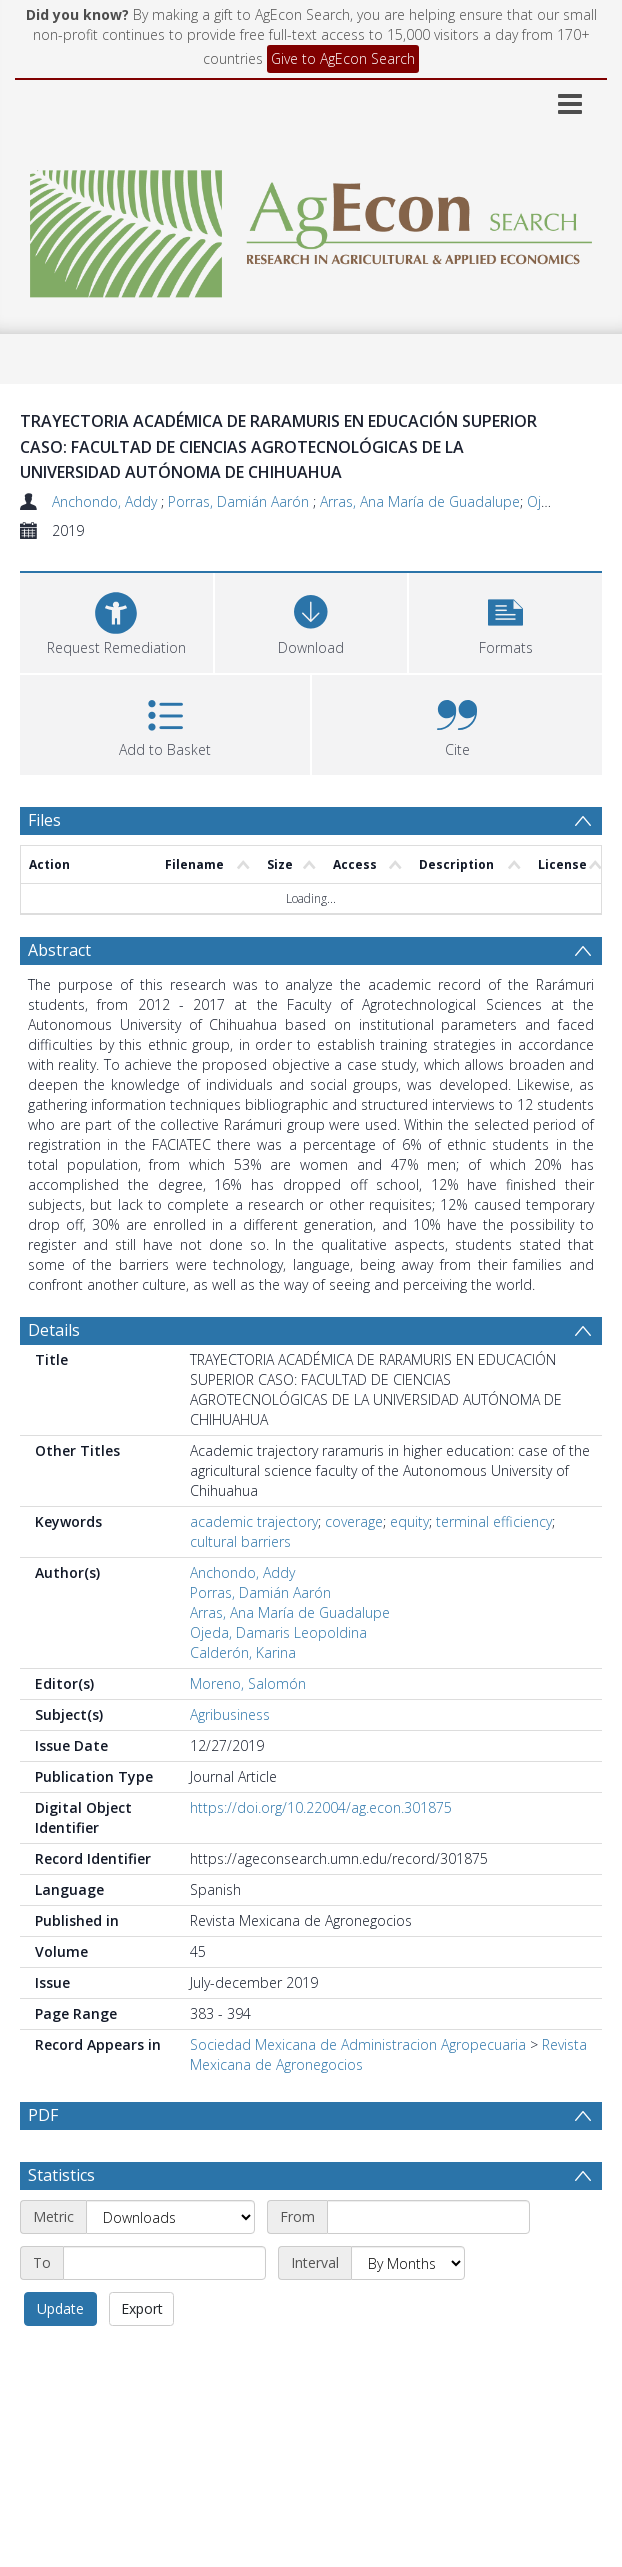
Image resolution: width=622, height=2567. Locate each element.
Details (54, 1330)
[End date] (164, 2263)
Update (60, 2308)
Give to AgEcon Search (343, 58)
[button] (505, 620)
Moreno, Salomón (248, 1683)
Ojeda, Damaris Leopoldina (278, 1632)
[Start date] (428, 2217)
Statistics (61, 2175)
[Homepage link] (311, 228)
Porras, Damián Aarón (240, 501)
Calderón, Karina (243, 1652)
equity (409, 1521)
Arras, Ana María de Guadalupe (420, 501)
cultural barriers (240, 1541)
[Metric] (170, 2217)
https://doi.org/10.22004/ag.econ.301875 (321, 1807)
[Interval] (408, 2263)
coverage (354, 1521)
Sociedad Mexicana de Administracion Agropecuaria (358, 2044)
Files (44, 820)
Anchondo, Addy (106, 501)
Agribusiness (230, 1714)
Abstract (59, 950)
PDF (43, 2115)
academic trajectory (254, 1521)
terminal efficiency (494, 1521)
